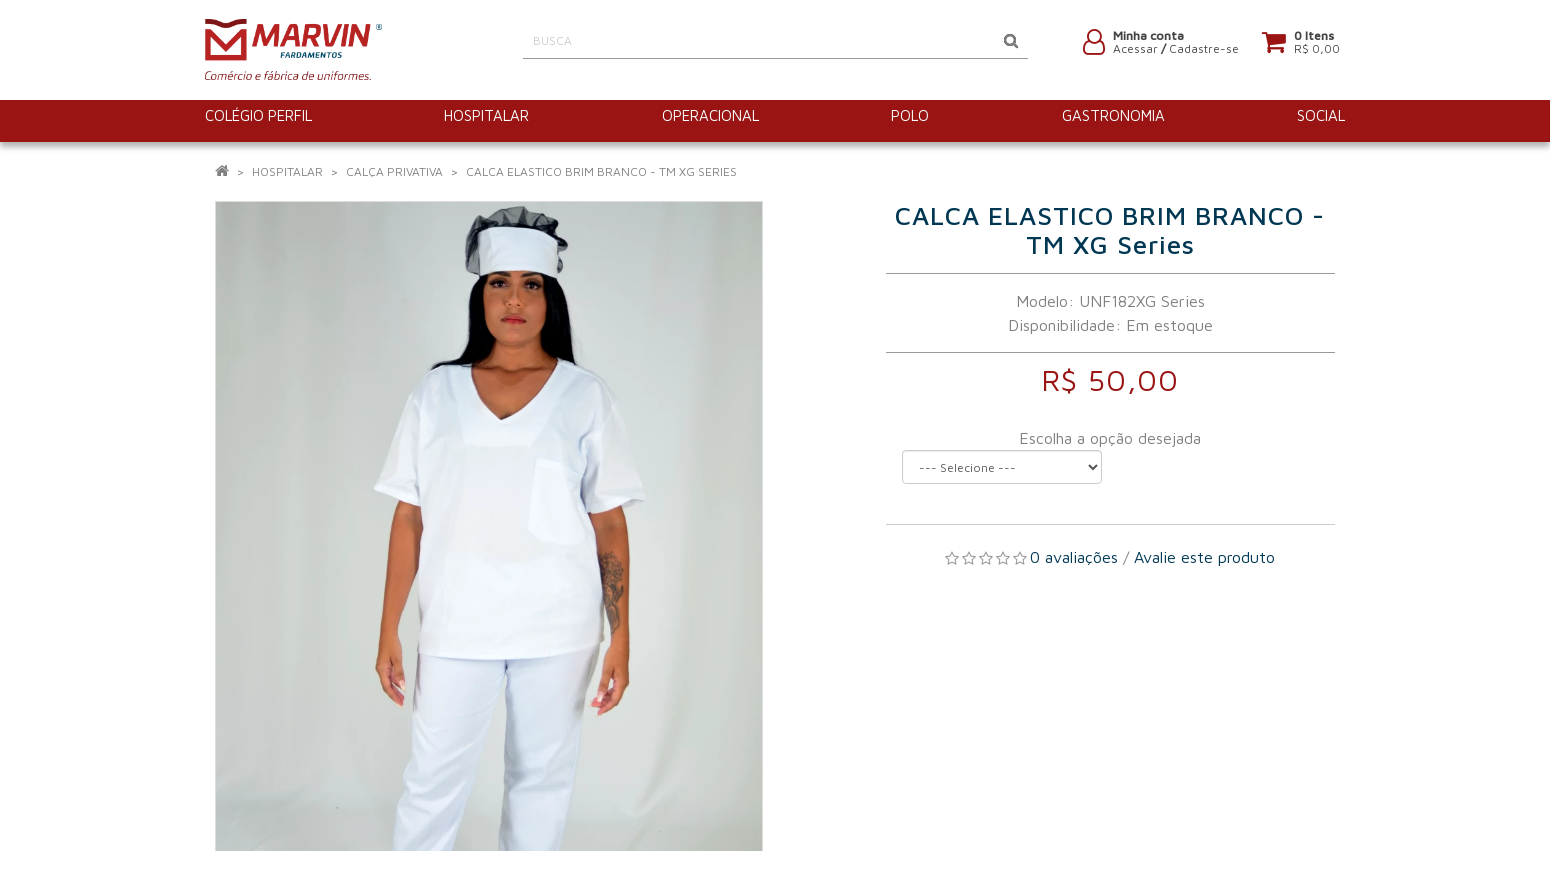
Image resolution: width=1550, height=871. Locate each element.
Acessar (1135, 52)
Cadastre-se (1204, 52)
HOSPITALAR (287, 171)
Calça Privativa (394, 171)
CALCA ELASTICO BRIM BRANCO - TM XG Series (601, 171)
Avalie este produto (1204, 557)
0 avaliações (1074, 557)
